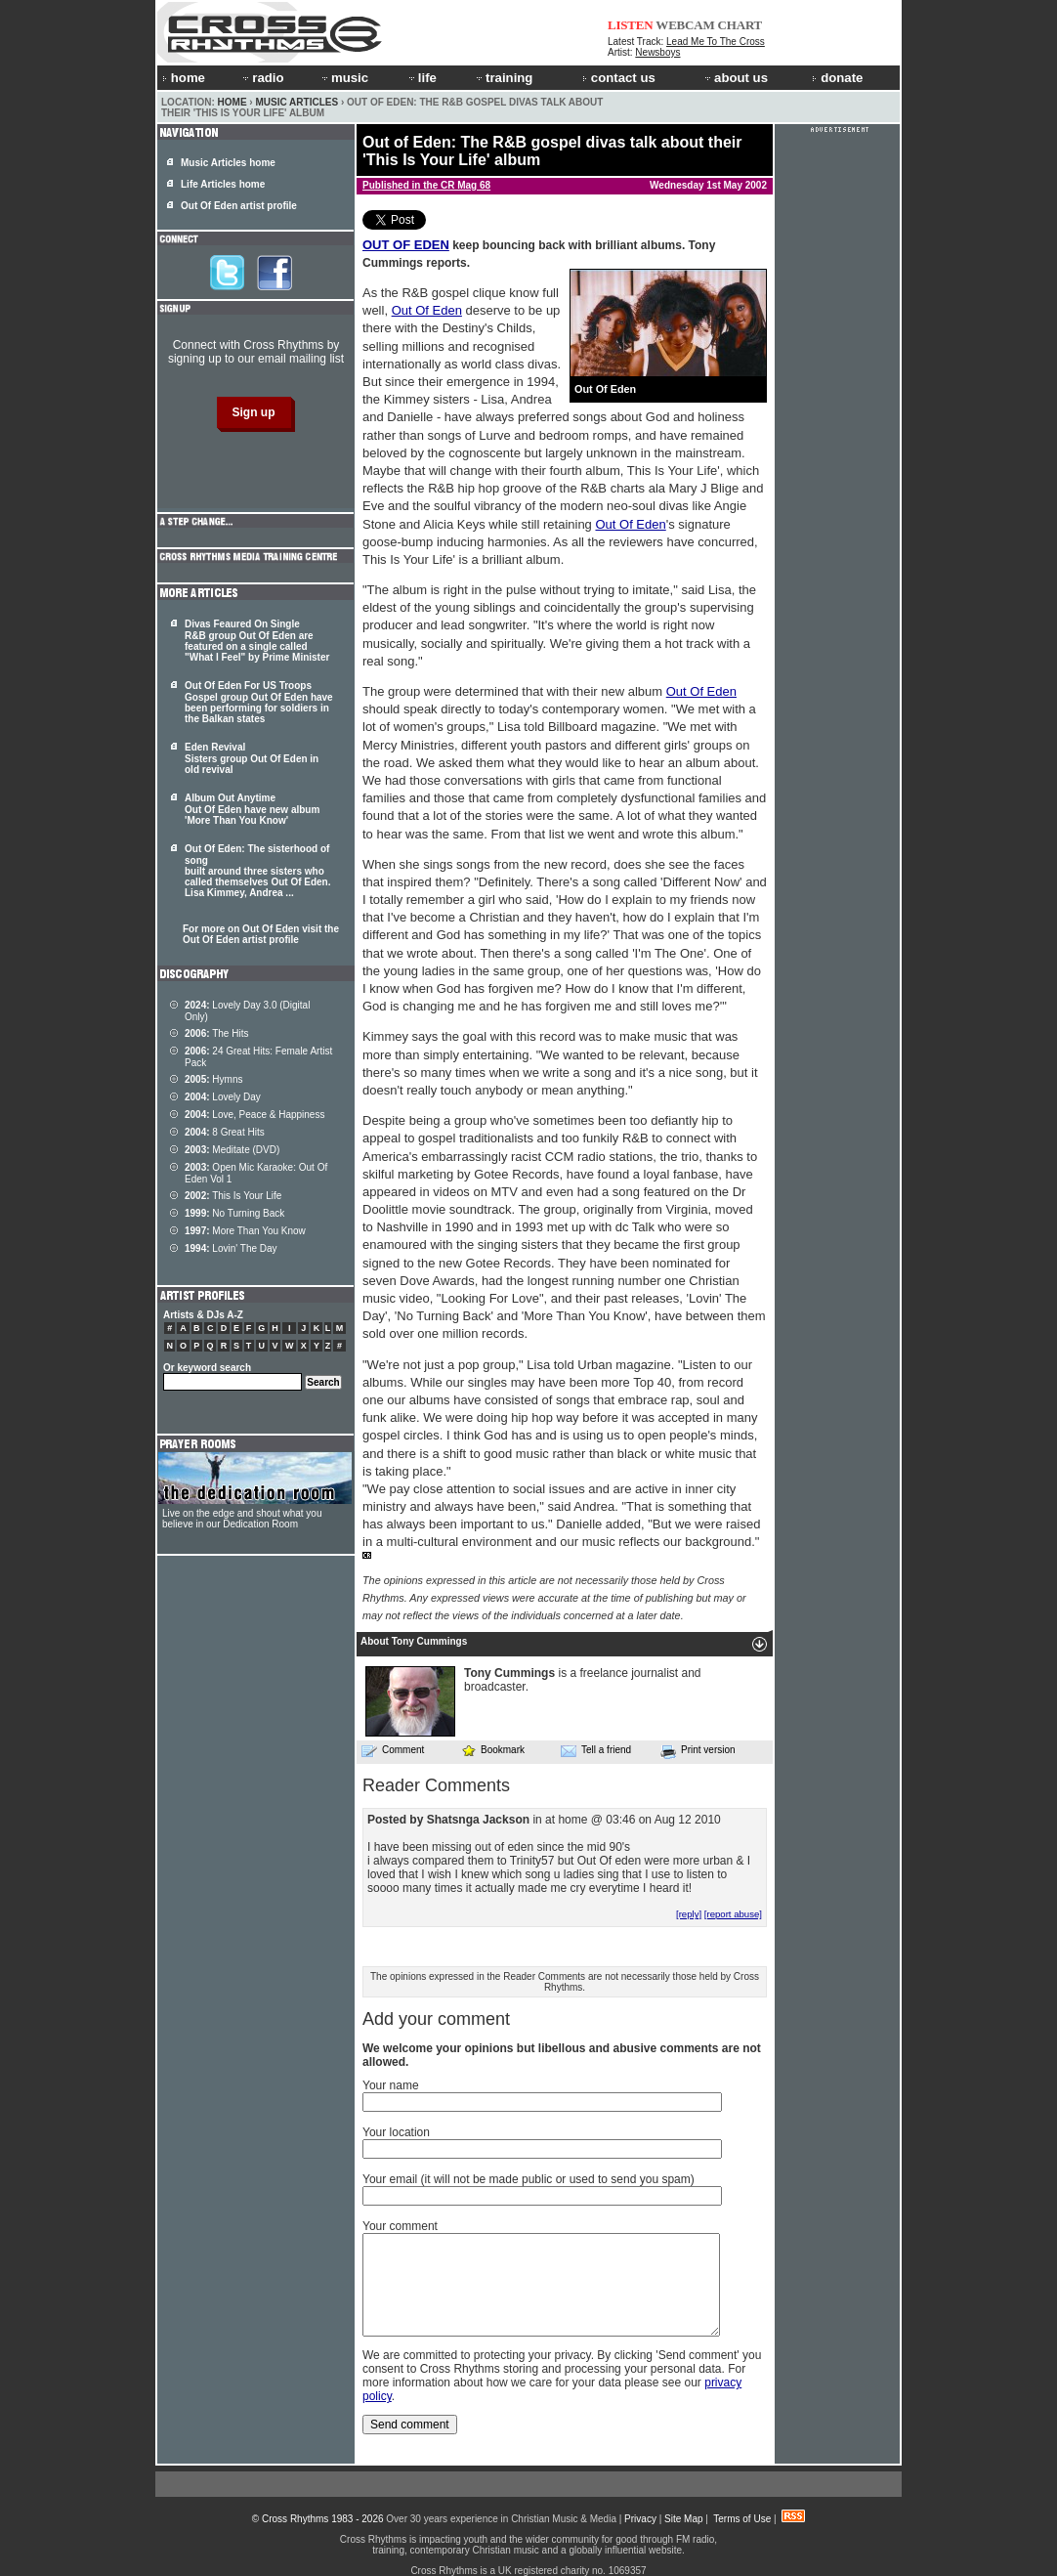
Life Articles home (223, 184)
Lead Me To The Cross (715, 41)
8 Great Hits (225, 1132)
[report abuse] (733, 1914)
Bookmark (493, 1749)
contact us (618, 77)
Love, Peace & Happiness (254, 1114)
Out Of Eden (427, 310)
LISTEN (631, 25)
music (343, 77)
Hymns (213, 1079)
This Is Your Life (233, 1195)
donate (837, 77)
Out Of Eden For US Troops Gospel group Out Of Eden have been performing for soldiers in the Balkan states (259, 702)
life (421, 77)
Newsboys (657, 52)
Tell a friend (596, 1750)
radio (261, 77)
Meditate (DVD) (232, 1149)
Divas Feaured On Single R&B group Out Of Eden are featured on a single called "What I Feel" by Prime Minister (257, 641)
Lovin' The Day (231, 1248)
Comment (392, 1750)
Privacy (640, 2518)
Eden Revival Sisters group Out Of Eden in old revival (251, 758)
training (503, 77)
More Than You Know (245, 1230)
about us (735, 77)
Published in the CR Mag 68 (426, 185)
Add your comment (436, 2019)
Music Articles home (228, 162)
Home (232, 102)
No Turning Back (234, 1213)
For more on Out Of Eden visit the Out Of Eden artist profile (261, 934)
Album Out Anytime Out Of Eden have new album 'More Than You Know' (252, 809)
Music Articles (296, 102)
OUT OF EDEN (405, 244)
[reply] (688, 1914)
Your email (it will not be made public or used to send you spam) (528, 2179)
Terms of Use (742, 2518)
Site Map (683, 2518)
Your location (396, 2132)
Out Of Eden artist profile (239, 205)
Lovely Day (223, 1097)
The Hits (216, 1033)
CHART (740, 25)
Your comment (400, 2226)
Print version (698, 1751)
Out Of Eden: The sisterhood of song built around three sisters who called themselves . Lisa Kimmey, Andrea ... (258, 870)
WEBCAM (684, 25)
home (183, 77)
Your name (390, 2085)
